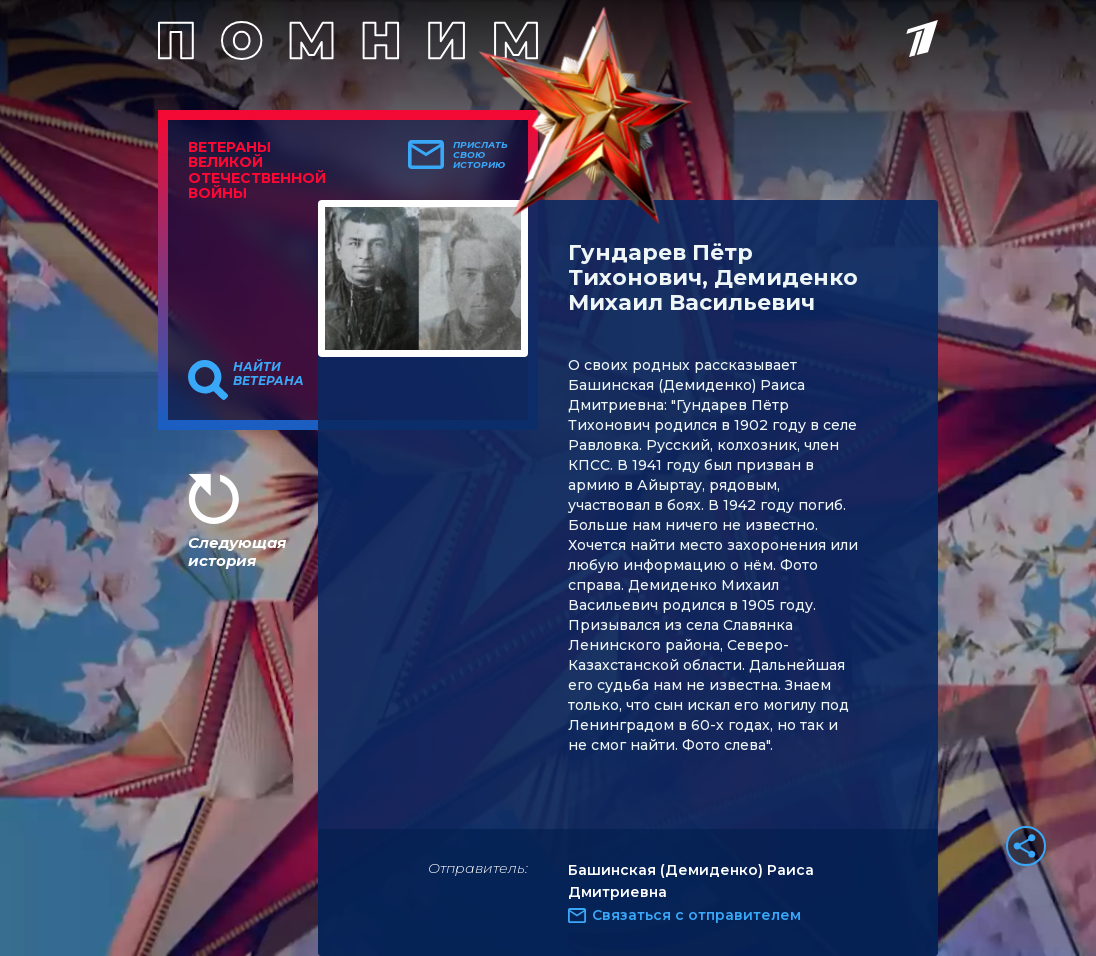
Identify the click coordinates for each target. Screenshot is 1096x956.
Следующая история (237, 551)
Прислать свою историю (480, 155)
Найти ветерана (268, 374)
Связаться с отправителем (696, 915)
